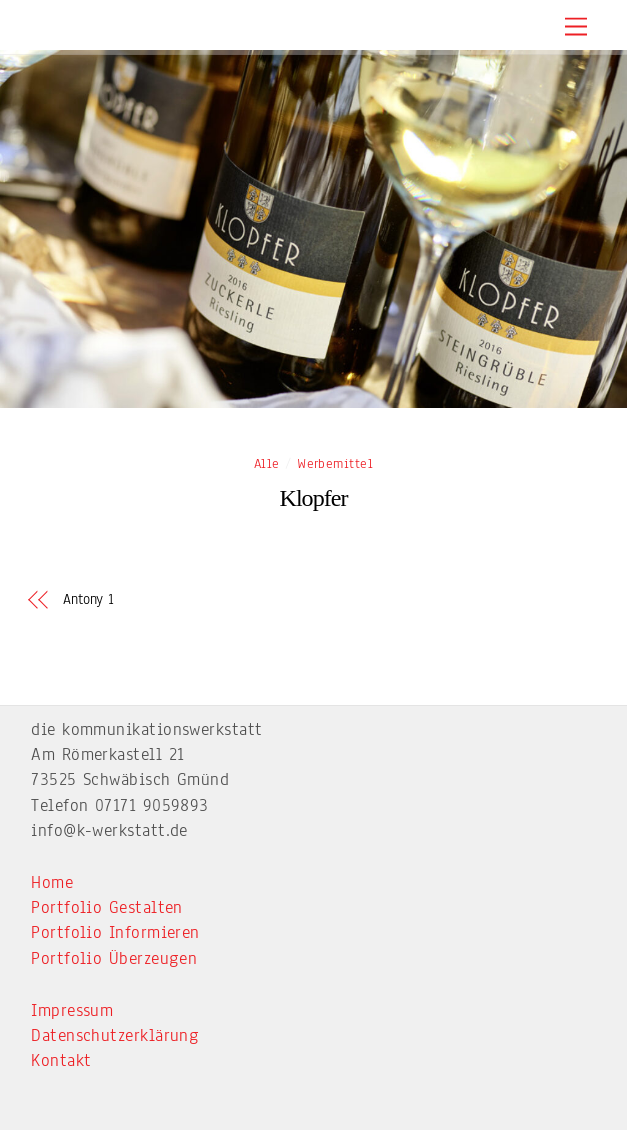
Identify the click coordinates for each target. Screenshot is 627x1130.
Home (52, 882)
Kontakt (61, 1060)
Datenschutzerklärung (115, 1035)
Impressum (72, 1010)
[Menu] (576, 27)
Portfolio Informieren (115, 932)
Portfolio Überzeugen (114, 958)
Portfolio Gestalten (107, 907)
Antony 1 (88, 599)
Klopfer (314, 498)
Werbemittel (335, 463)
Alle (267, 463)
